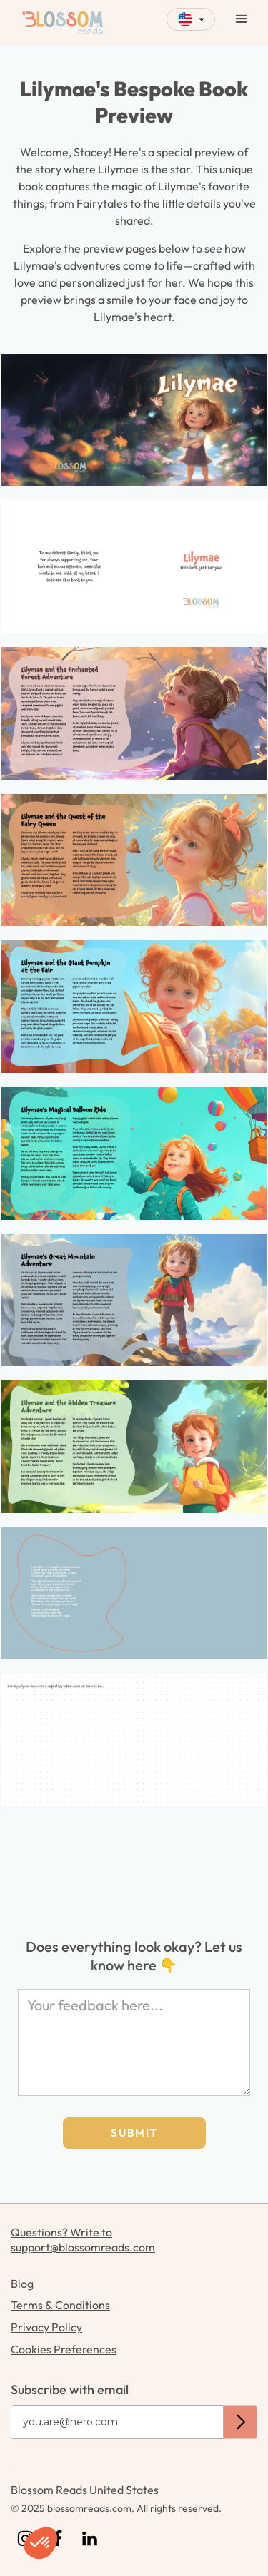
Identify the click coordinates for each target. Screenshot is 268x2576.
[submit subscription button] (240, 2422)
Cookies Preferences (63, 2349)
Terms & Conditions (60, 2305)
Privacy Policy (46, 2327)
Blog (22, 2283)
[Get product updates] (117, 2422)
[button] (191, 19)
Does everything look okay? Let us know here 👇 (134, 1956)
